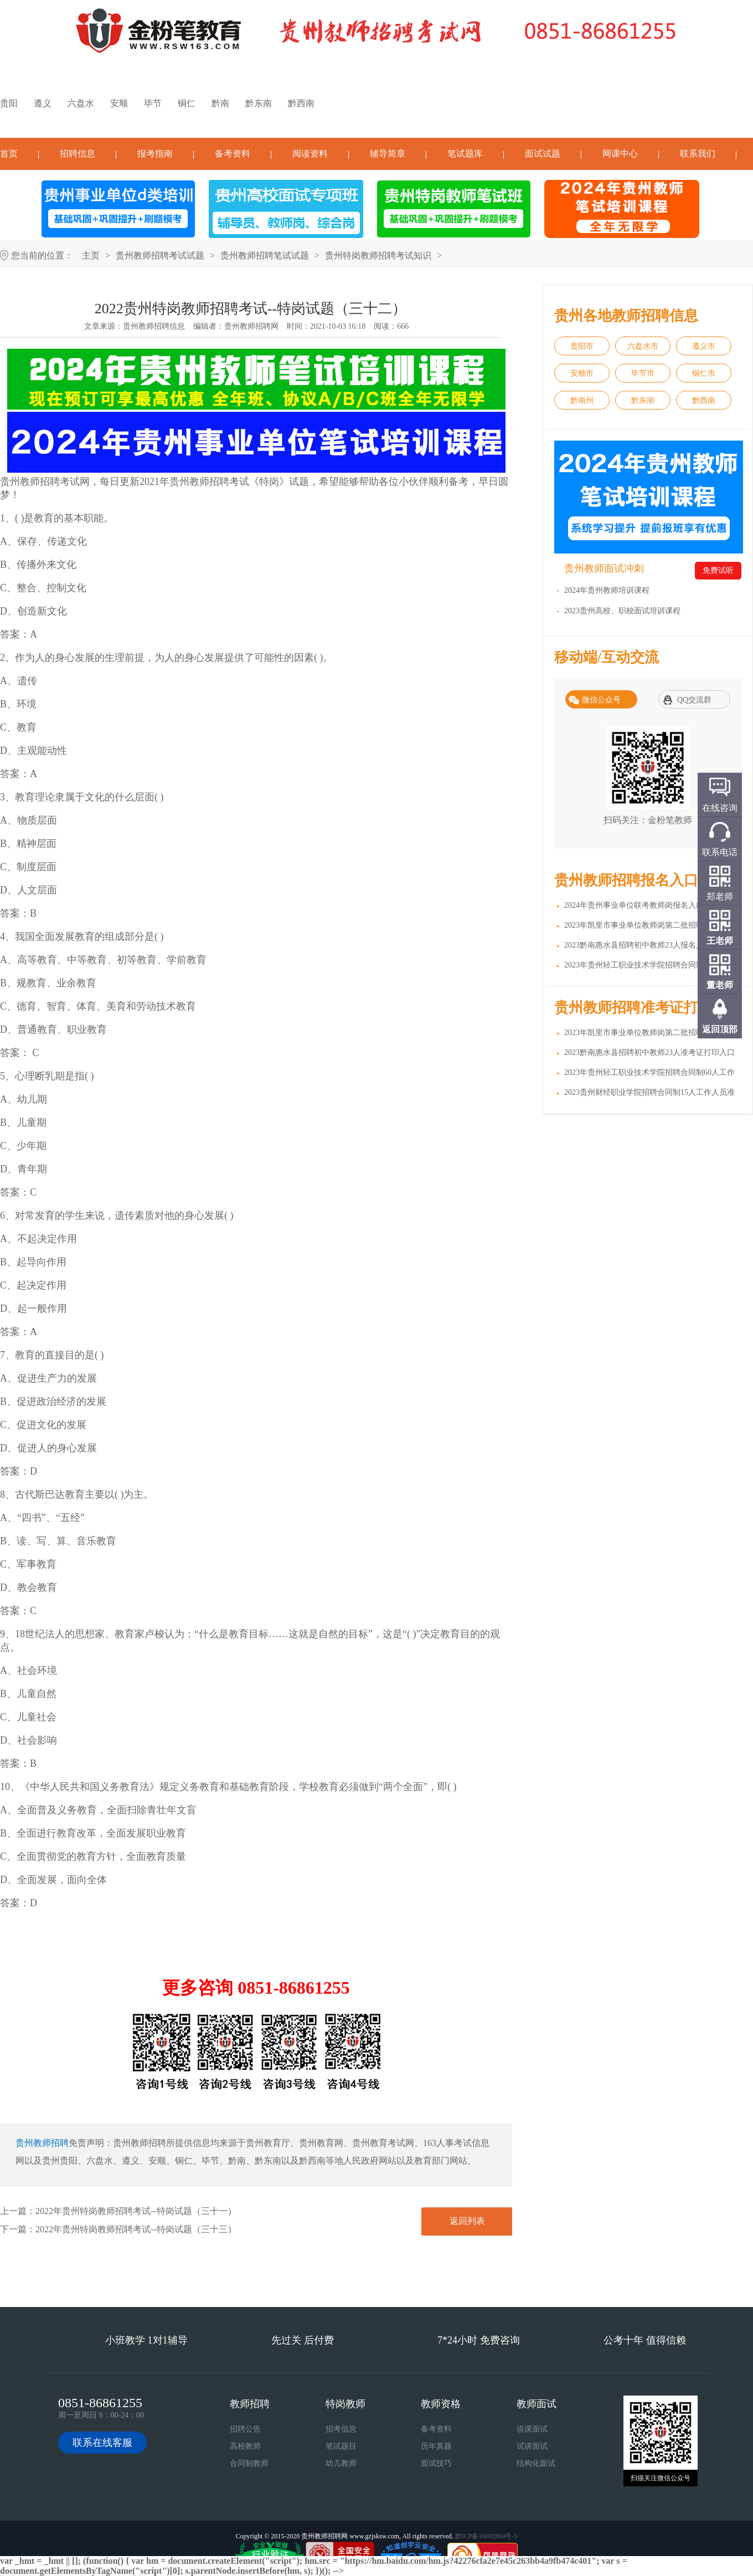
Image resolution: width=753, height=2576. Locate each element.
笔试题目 (341, 2446)
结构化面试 (536, 2463)
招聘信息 (77, 153)
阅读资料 (310, 153)
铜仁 (186, 103)
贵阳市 (582, 346)
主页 (91, 255)
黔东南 (258, 103)
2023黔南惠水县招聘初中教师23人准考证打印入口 (649, 1052)
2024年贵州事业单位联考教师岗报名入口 (634, 905)
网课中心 (620, 153)
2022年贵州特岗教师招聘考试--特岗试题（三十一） (135, 2211)
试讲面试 (532, 2446)
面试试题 (542, 153)
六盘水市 (642, 346)
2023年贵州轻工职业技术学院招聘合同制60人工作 (649, 965)
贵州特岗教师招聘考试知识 (378, 255)
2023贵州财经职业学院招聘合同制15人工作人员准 (649, 1092)
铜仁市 (703, 373)
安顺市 (582, 373)
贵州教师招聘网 (251, 326)
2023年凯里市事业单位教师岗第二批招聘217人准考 (651, 1032)
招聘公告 (245, 2429)
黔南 (220, 103)
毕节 (153, 103)
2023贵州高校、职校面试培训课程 (622, 611)
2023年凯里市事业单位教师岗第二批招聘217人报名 (651, 925)
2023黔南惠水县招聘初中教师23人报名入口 (637, 945)
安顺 (119, 103)
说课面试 (532, 2429)
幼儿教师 (341, 2463)
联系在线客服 (102, 2442)
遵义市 (703, 346)
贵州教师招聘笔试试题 (264, 255)
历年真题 (436, 2446)
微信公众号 (601, 700)
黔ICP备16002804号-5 (486, 2536)
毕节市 (642, 373)
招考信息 (341, 2429)
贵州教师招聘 (42, 2143)
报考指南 (155, 153)
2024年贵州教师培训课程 (606, 590)
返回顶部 (719, 1029)
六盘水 (81, 103)
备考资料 (232, 153)
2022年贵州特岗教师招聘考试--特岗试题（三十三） (135, 2229)
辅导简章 (387, 153)
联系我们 (697, 153)
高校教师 (245, 2446)
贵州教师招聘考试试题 (160, 255)
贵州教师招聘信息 (154, 326)
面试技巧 (436, 2463)
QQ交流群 (694, 700)
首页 (9, 153)
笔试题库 (465, 153)
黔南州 (582, 400)
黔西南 (301, 103)
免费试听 (718, 570)
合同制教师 (249, 2463)
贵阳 (9, 103)
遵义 (42, 103)
